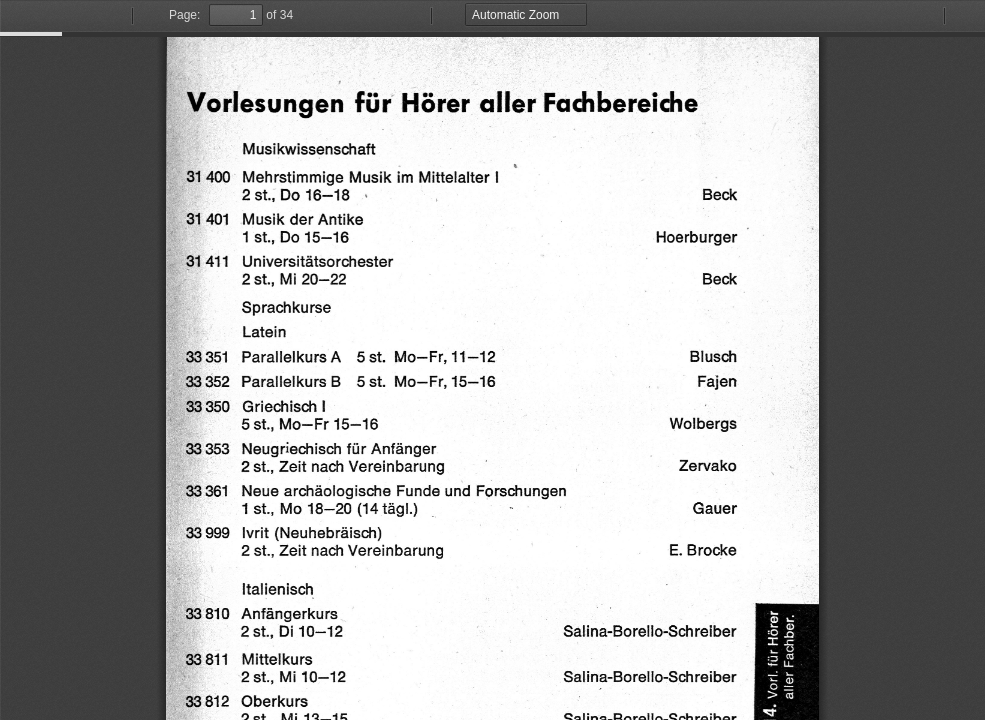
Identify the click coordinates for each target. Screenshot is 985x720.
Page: (184, 15)
